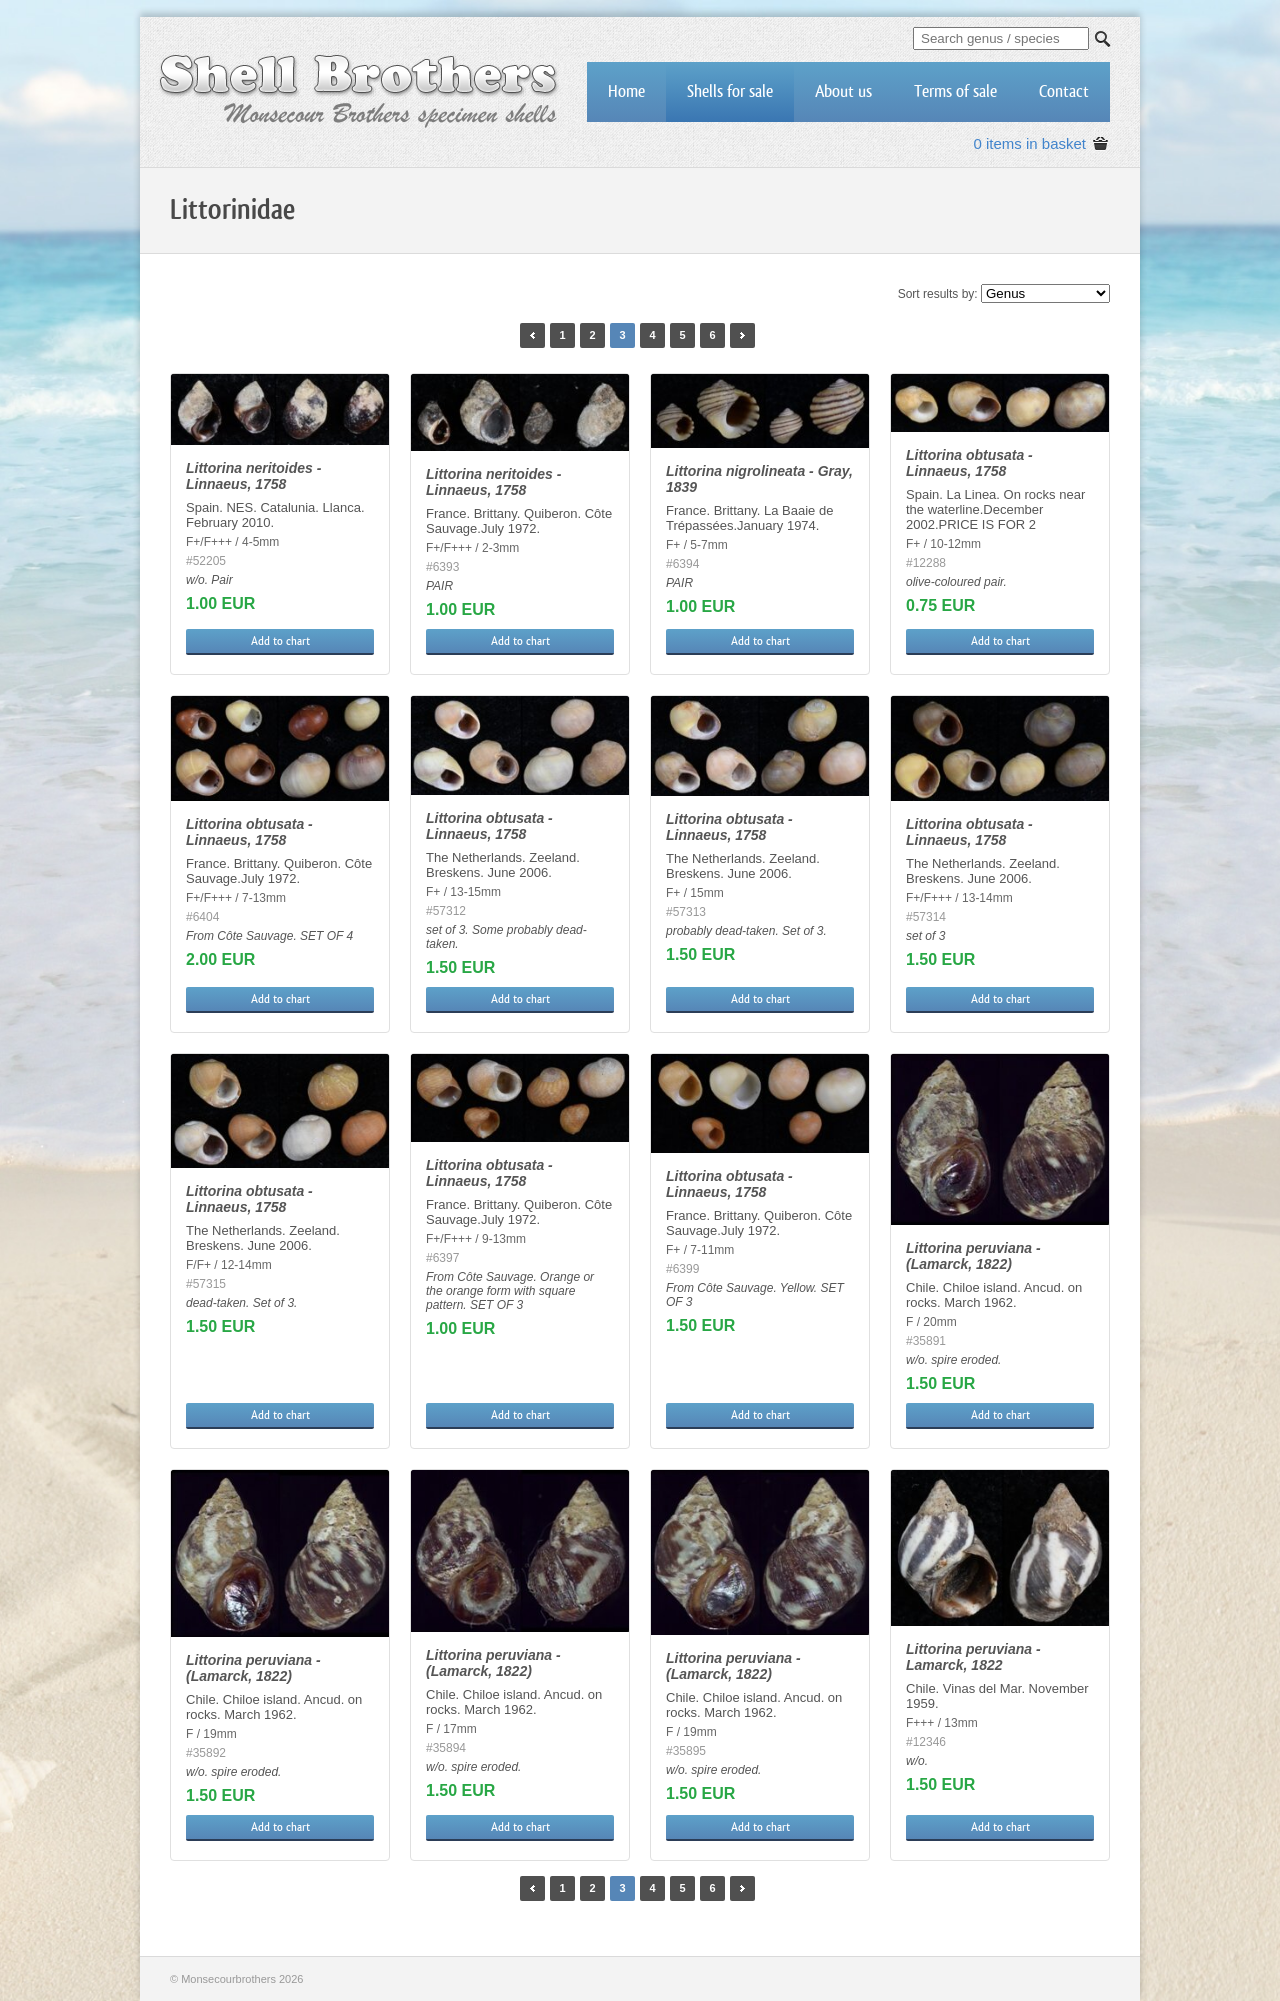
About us (843, 91)
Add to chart (280, 641)
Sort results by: (938, 294)
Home (626, 91)
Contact (1064, 91)
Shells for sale (730, 91)
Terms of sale (955, 91)
